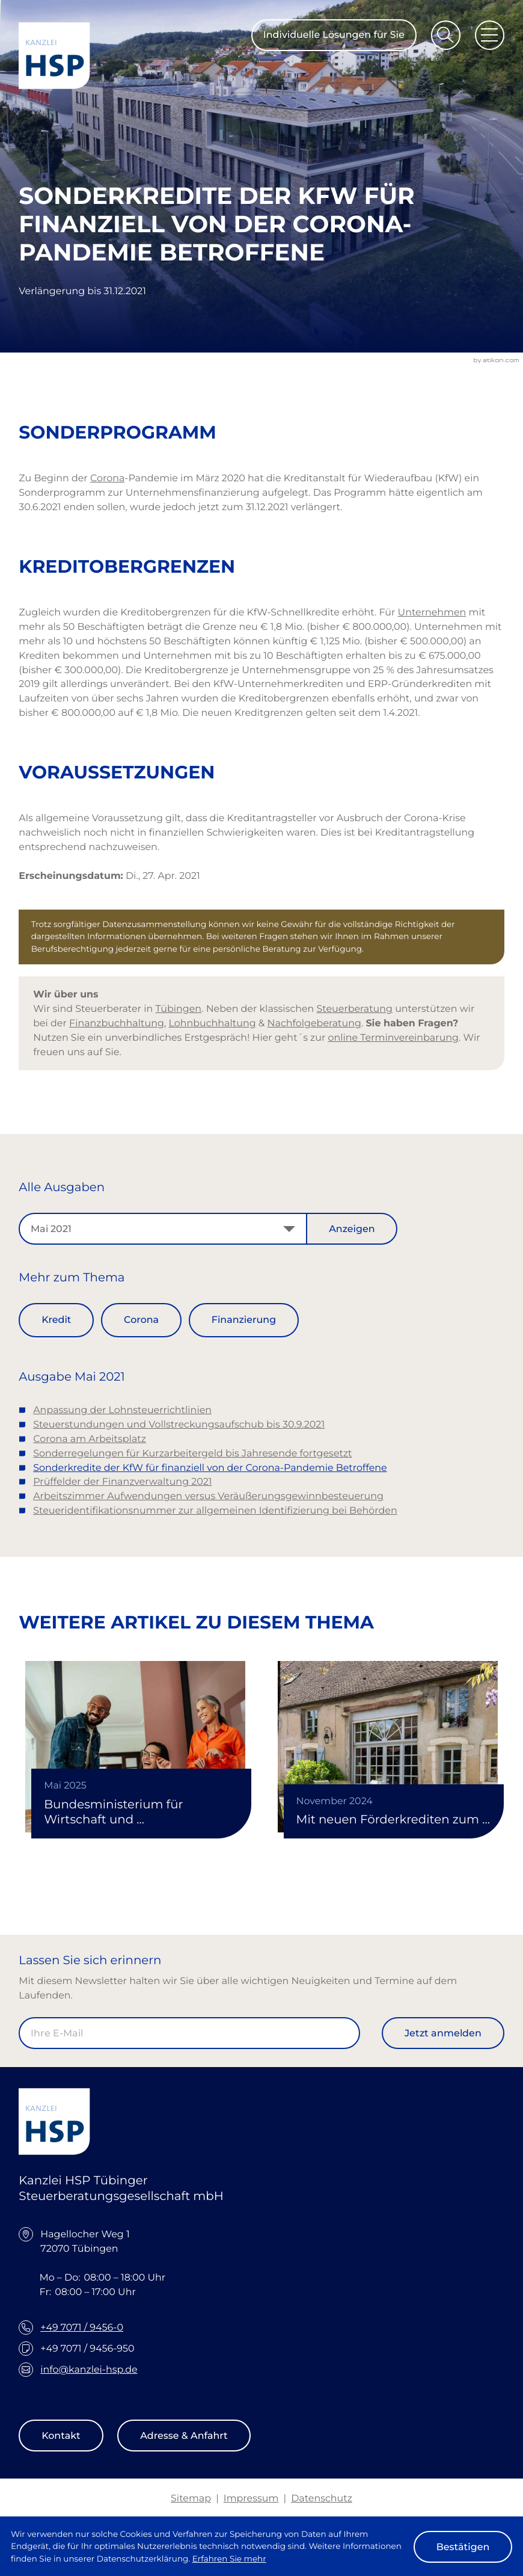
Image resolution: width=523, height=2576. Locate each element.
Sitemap (191, 2498)
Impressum (251, 2498)
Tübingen (178, 1008)
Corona (107, 478)
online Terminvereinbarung (393, 1037)
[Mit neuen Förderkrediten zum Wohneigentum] (388, 1746)
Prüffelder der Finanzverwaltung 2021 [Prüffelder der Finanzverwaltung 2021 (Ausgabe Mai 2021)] (122, 1481)
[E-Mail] (189, 2033)
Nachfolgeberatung (314, 1023)
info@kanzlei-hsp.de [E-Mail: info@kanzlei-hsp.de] (88, 2369)
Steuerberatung (355, 1008)
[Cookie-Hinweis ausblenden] (463, 2547)
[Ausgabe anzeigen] (351, 1229)
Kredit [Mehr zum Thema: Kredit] (56, 1319)
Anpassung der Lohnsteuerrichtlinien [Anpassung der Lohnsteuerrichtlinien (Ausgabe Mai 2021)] (122, 1410)
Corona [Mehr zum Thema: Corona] (141, 1319)
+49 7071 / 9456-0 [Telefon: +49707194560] (81, 2327)
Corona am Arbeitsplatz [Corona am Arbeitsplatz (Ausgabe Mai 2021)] (89, 1438)
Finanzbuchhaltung (116, 1023)
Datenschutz (321, 2498)
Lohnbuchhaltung (211, 1023)
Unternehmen (432, 612)
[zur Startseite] (54, 55)
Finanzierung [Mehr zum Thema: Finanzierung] (244, 1319)
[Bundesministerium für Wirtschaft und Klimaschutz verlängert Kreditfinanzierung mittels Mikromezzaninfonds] (135, 1746)
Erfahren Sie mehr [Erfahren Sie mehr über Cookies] (229, 2559)
